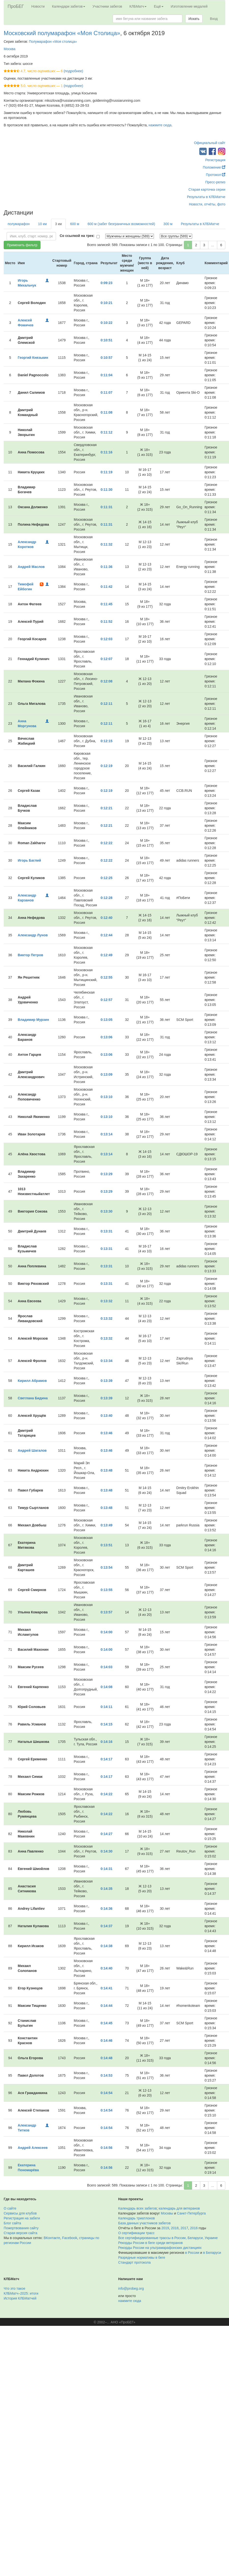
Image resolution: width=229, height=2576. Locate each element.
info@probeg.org (131, 2288)
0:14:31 (106, 1869)
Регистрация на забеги (22, 2218)
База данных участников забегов (144, 2223)
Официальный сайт (209, 143)
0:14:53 (106, 2075)
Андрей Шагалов (32, 1450)
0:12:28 (106, 898)
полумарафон (19, 224)
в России (192, 2253)
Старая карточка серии (207, 189)
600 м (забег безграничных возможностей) (121, 224)
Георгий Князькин (33, 358)
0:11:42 (106, 587)
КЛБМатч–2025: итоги (21, 2293)
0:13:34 (106, 1361)
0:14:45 (106, 2023)
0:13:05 (106, 1020)
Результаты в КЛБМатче (206, 197)
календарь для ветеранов (179, 2208)
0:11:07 (106, 392)
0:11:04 (106, 375)
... (212, 245)
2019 (165, 2228)
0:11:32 (106, 544)
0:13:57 (106, 1612)
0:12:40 (106, 918)
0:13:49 (106, 1525)
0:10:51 (106, 340)
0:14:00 (106, 1632)
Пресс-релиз (215, 182)
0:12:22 (106, 843)
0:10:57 (106, 358)
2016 (194, 2228)
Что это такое (14, 2288)
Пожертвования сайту (21, 2228)
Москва (9, 49)
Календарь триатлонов (136, 2218)
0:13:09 (106, 1074)
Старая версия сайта (20, 2233)
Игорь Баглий (29, 860)
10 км (42, 224)
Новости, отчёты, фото (207, 204)
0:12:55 (106, 977)
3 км (58, 224)
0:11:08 (106, 412)
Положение (214, 167)
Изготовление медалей (189, 6)
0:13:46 (106, 1433)
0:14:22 (106, 1794)
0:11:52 (106, 621)
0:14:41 (106, 1988)
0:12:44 (106, 935)
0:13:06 (106, 1037)
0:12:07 (106, 659)
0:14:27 (106, 1834)
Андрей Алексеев (33, 2148)
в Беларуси (212, 2253)
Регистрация (215, 160)
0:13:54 (106, 1567)
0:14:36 (106, 1908)
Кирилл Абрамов (32, 1381)
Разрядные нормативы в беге (141, 2257)
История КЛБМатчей (20, 2298)
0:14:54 (106, 2093)
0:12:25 (106, 878)
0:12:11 (106, 704)
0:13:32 (106, 1301)
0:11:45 (106, 604)
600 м (74, 224)
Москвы (167, 2213)
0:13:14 (106, 1134)
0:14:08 (106, 1687)
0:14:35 (106, 1889)
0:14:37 (106, 1926)
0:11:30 (106, 490)
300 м (168, 224)
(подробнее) (73, 71)
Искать (194, 19)
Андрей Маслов (31, 567)
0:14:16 (106, 1742)
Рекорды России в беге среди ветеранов (150, 2243)
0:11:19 (106, 472)
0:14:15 (106, 1724)
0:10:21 (106, 303)
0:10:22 (106, 323)
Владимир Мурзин (33, 1020)
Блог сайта (12, 2223)
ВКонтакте (52, 2238)
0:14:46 (106, 2040)
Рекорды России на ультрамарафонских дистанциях (160, 2248)
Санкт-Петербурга (191, 2213)
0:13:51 (106, 1545)
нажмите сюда (159, 125)
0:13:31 (106, 1231)
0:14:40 (106, 1968)
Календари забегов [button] (68, 6)
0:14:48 (106, 2058)
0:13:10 (106, 1097)
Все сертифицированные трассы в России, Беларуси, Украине (168, 2238)
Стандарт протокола (134, 2262)
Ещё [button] (158, 6)
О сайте (10, 2208)
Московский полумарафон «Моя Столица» (62, 33)
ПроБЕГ (16, 6)
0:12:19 (106, 766)
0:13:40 (106, 1416)
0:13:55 (106, 1590)
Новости (38, 6)
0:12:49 (106, 955)
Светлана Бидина (33, 1398)
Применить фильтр (22, 245)
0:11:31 (106, 507)
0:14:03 (106, 1667)
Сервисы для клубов (20, 2213)
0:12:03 (106, 639)
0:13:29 (106, 1174)
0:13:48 (106, 1470)
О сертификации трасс (136, 2233)
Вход (214, 19)
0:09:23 (106, 283)
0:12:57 (106, 1000)
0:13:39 (106, 1381)
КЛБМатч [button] (138, 6)
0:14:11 (106, 1707)
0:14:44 (106, 2006)
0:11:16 (106, 452)
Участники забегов (107, 6)
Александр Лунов (33, 935)
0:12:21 (106, 808)
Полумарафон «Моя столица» (53, 41)
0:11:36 (106, 567)
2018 (174, 2228)
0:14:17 (106, 1759)
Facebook (69, 2238)
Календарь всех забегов (137, 2208)
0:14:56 (106, 2148)
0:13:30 (106, 1211)
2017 (184, 2228)
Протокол (215, 175)
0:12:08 (106, 681)
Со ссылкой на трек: (77, 236)
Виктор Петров (30, 955)
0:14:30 (106, 1851)
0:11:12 (106, 432)
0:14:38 (106, 1946)
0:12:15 (106, 741)
